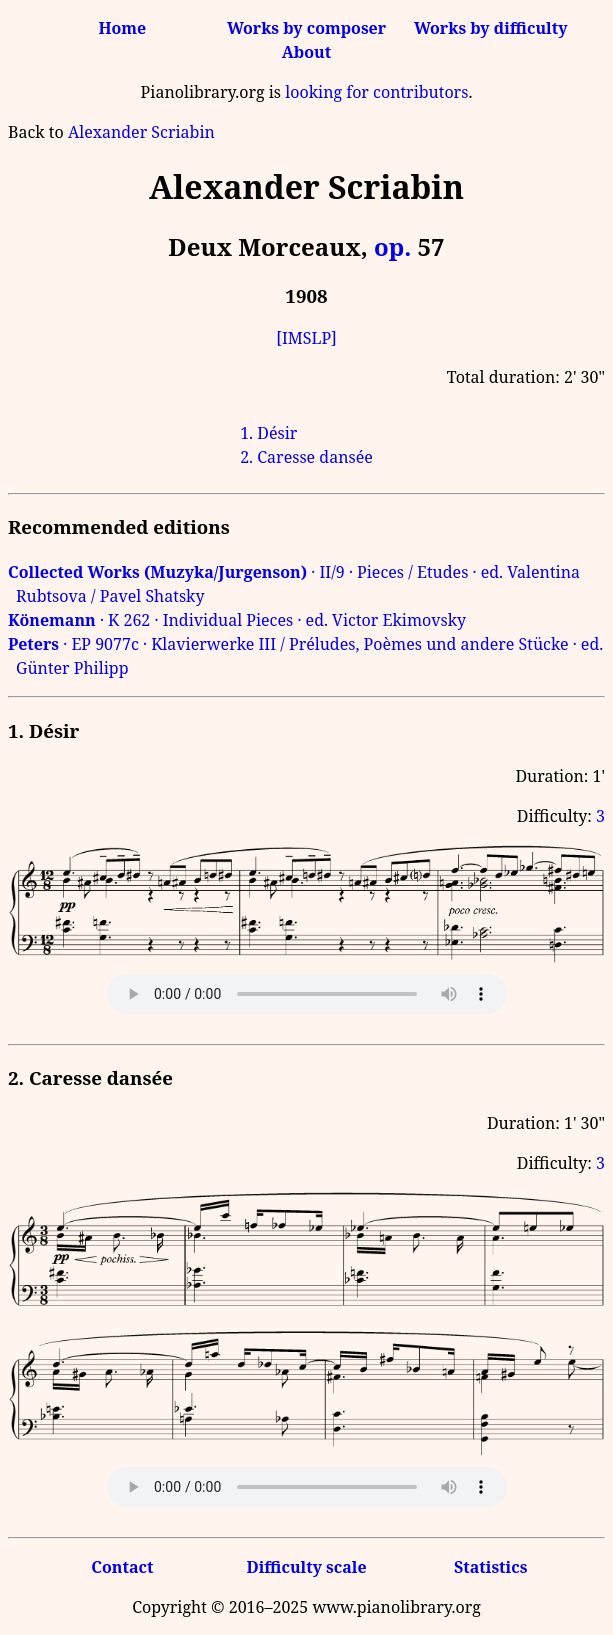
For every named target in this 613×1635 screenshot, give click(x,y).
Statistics (490, 1567)
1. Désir (268, 433)
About (306, 52)
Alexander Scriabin (141, 132)
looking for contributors (376, 92)
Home (122, 28)
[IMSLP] (306, 338)
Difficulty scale (306, 1567)
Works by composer (306, 28)
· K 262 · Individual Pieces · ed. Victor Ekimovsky (237, 620)
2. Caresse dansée (306, 457)
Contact (122, 1567)
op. (392, 246)
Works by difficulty (491, 28)
